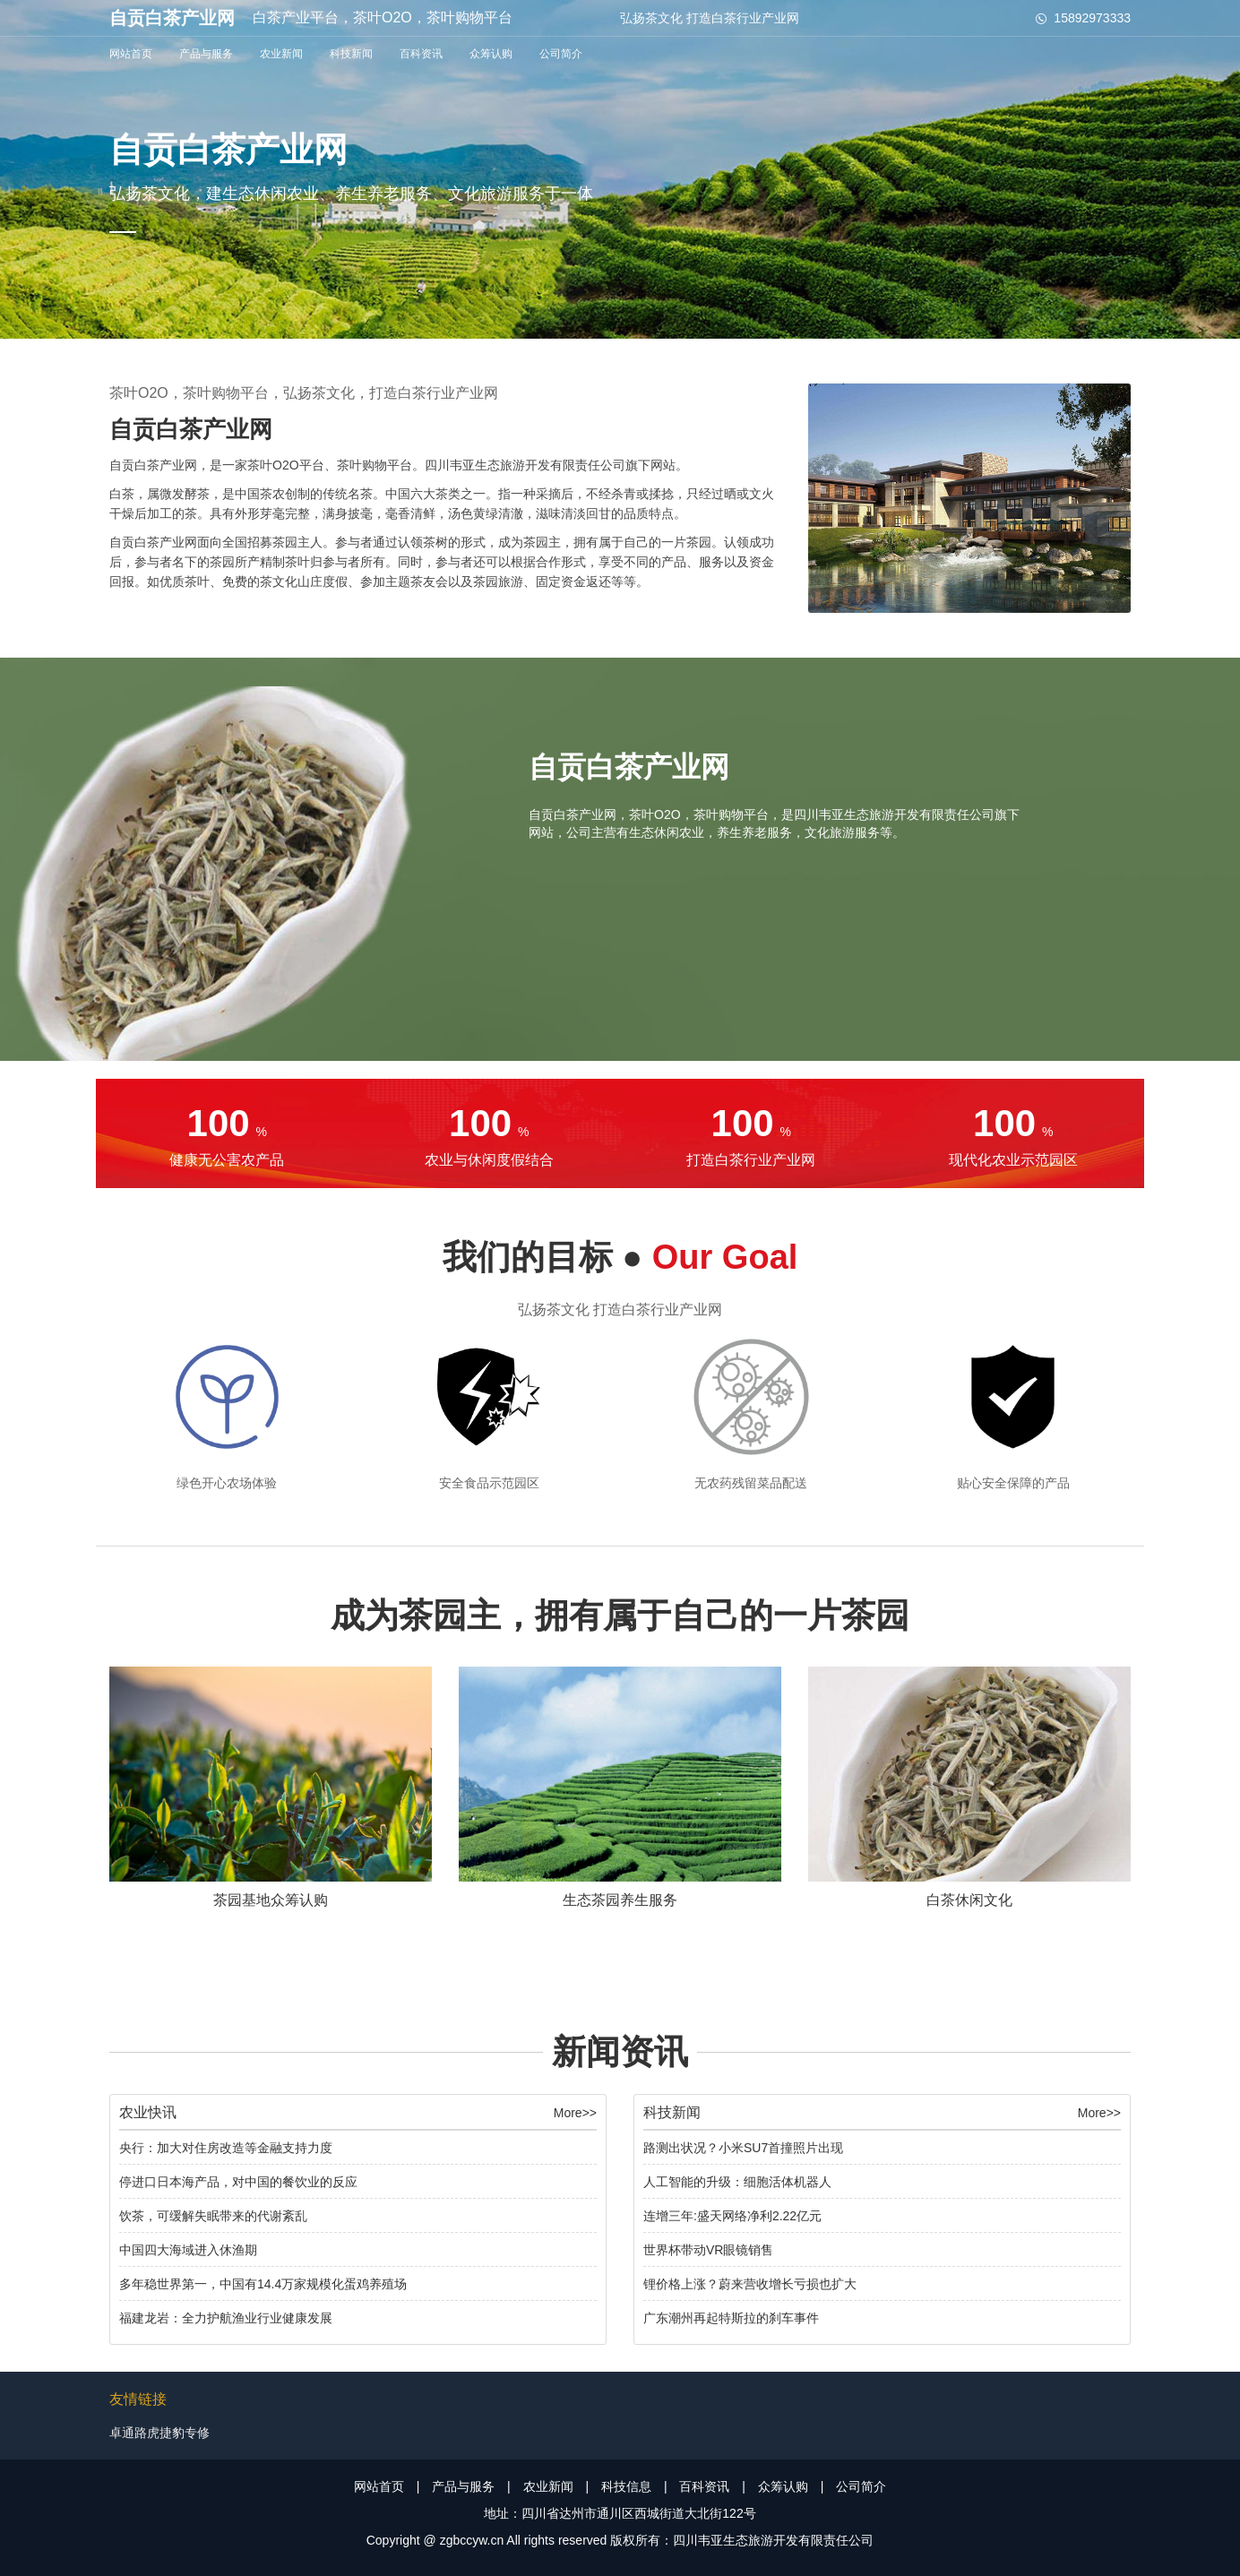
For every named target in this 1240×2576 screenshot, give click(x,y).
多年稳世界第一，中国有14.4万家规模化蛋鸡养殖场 (263, 2284)
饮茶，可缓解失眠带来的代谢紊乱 (213, 2216)
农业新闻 (281, 53)
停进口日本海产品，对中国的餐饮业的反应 (238, 2182)
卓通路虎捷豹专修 (159, 2432)
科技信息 (626, 2486)
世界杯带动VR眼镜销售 (708, 2250)
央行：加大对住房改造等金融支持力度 (225, 2148)
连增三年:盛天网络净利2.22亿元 (732, 2216)
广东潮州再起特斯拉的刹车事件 (731, 2318)
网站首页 (130, 53)
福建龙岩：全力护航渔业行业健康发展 (225, 2318)
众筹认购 (490, 53)
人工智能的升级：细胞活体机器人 (737, 2182)
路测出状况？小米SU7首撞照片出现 (743, 2148)
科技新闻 (351, 53)
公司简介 (560, 53)
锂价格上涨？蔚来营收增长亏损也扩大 (750, 2284)
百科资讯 (421, 53)
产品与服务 (206, 53)
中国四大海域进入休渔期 (188, 2250)
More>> (575, 2113)
